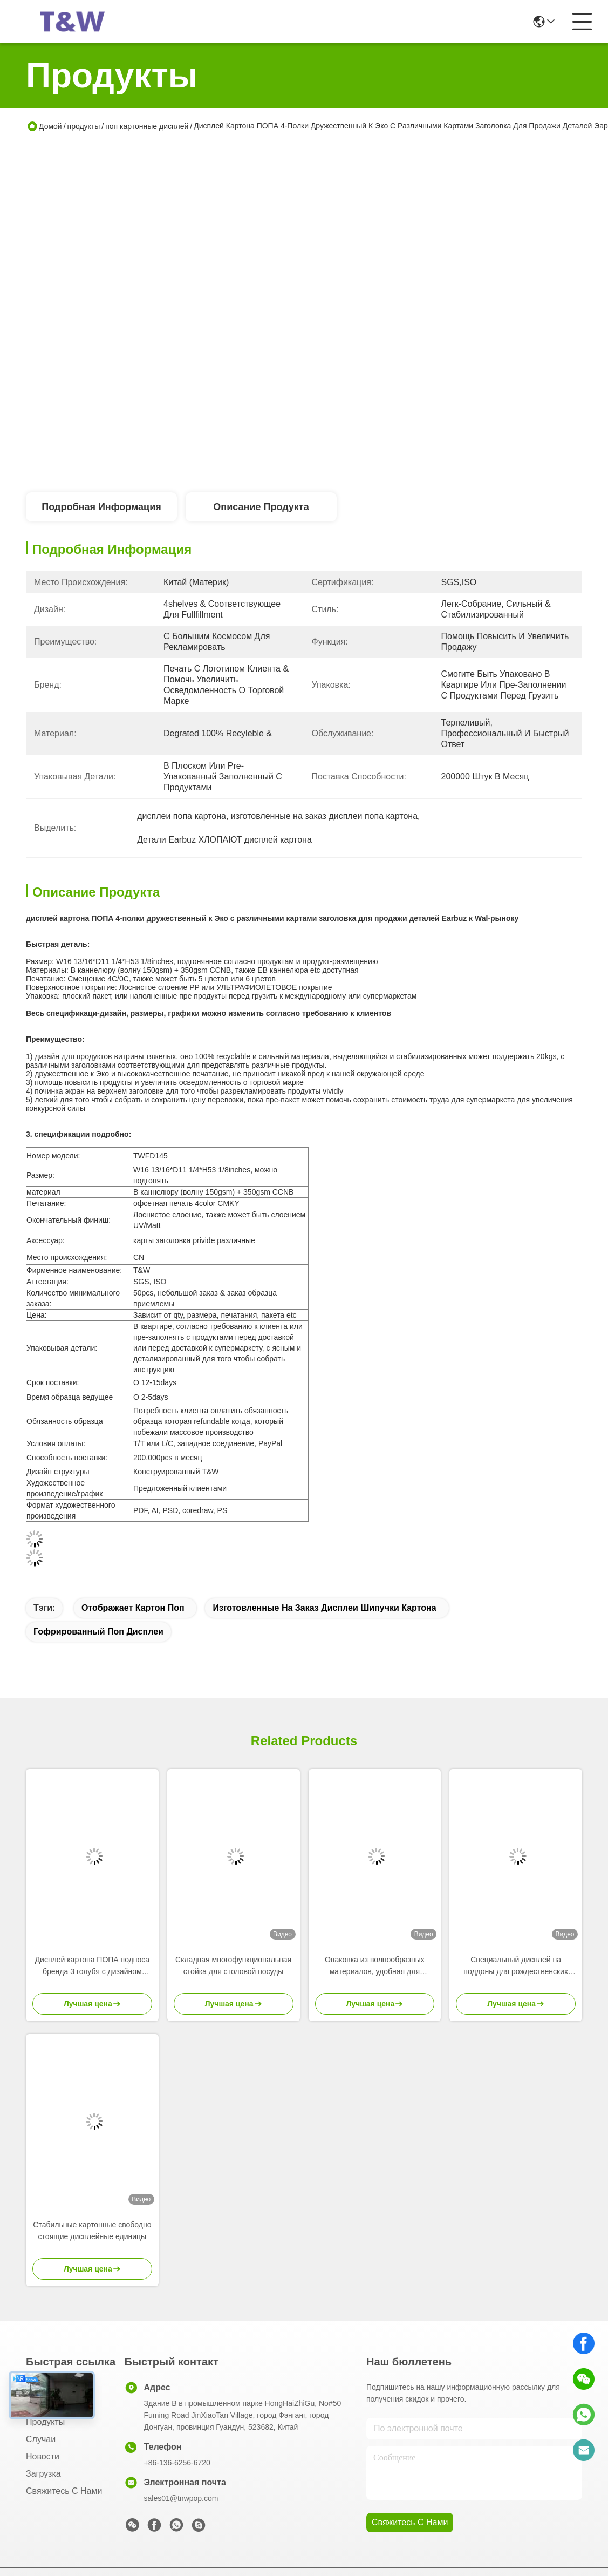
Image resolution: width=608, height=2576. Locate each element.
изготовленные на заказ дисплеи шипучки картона (324, 1607)
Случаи (41, 2439)
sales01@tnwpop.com (181, 2498)
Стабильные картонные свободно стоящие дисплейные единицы (92, 2230)
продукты (83, 126)
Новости (42, 2456)
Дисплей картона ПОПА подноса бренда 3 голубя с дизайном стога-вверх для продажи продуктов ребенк (92, 1966)
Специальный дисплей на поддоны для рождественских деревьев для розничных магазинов (515, 1966)
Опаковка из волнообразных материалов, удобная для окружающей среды (375, 1966)
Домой (50, 126)
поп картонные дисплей (146, 126)
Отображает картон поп (133, 1607)
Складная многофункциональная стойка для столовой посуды (233, 1965)
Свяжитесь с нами (64, 2491)
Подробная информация (101, 506)
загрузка (43, 2473)
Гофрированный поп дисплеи (98, 1631)
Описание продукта (261, 506)
